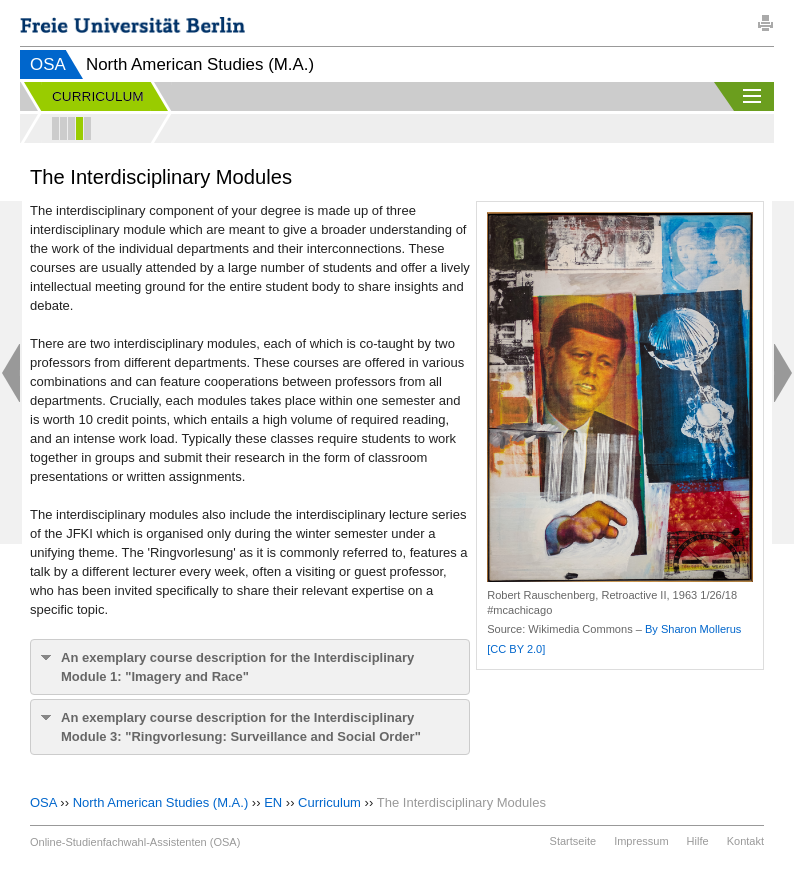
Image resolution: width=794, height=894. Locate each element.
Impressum (641, 841)
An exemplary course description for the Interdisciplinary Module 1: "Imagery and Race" (237, 667)
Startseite (573, 841)
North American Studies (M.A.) (161, 802)
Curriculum (329, 802)
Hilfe (698, 841)
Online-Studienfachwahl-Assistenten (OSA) (135, 842)
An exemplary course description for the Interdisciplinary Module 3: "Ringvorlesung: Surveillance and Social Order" (241, 727)
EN (273, 802)
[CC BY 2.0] (516, 649)
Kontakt (745, 841)
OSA (48, 64)
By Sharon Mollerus (693, 629)
